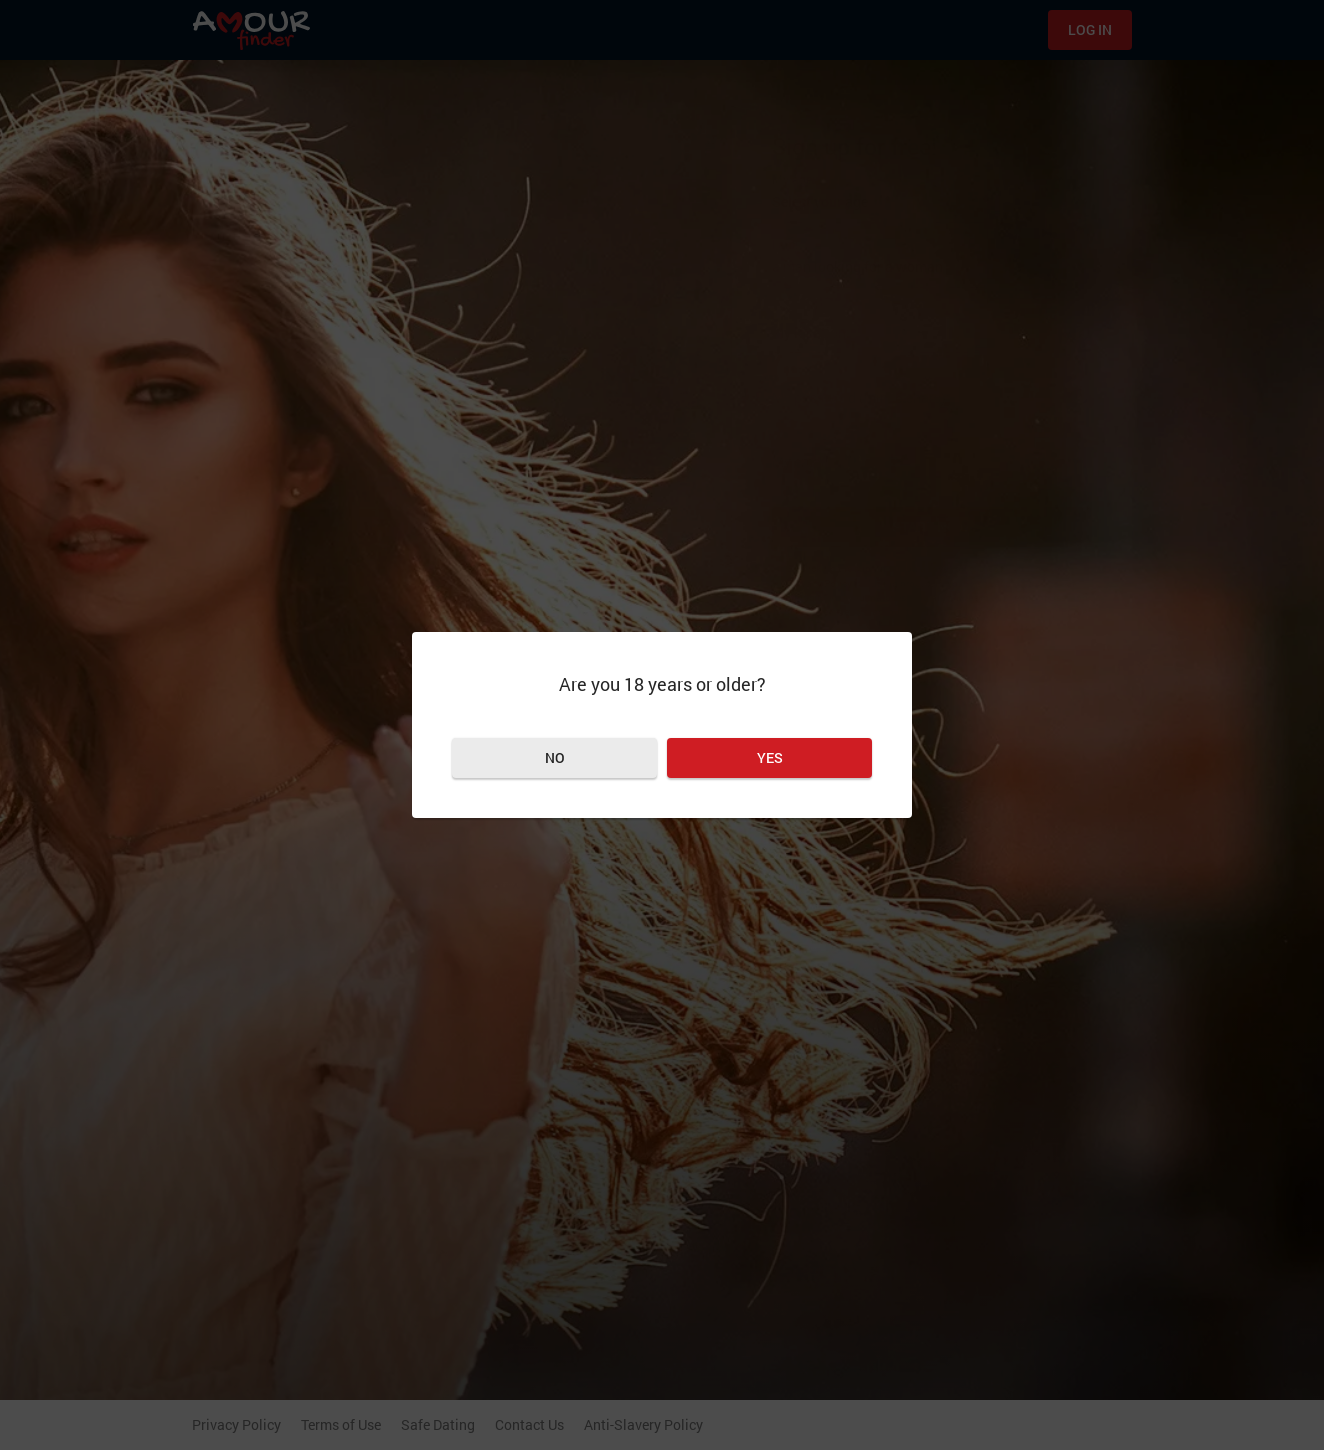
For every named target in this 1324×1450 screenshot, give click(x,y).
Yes (770, 757)
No (555, 757)
